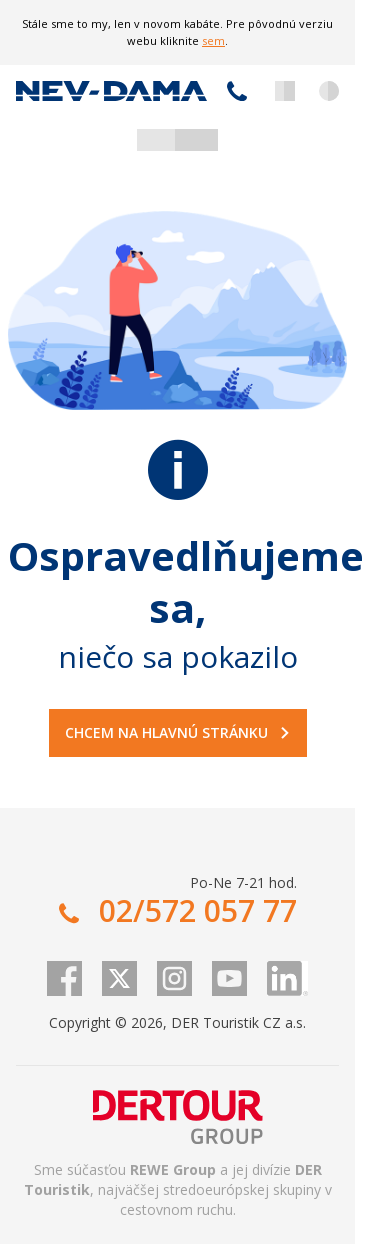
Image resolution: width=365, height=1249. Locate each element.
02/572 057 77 (237, 91)
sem (213, 40)
